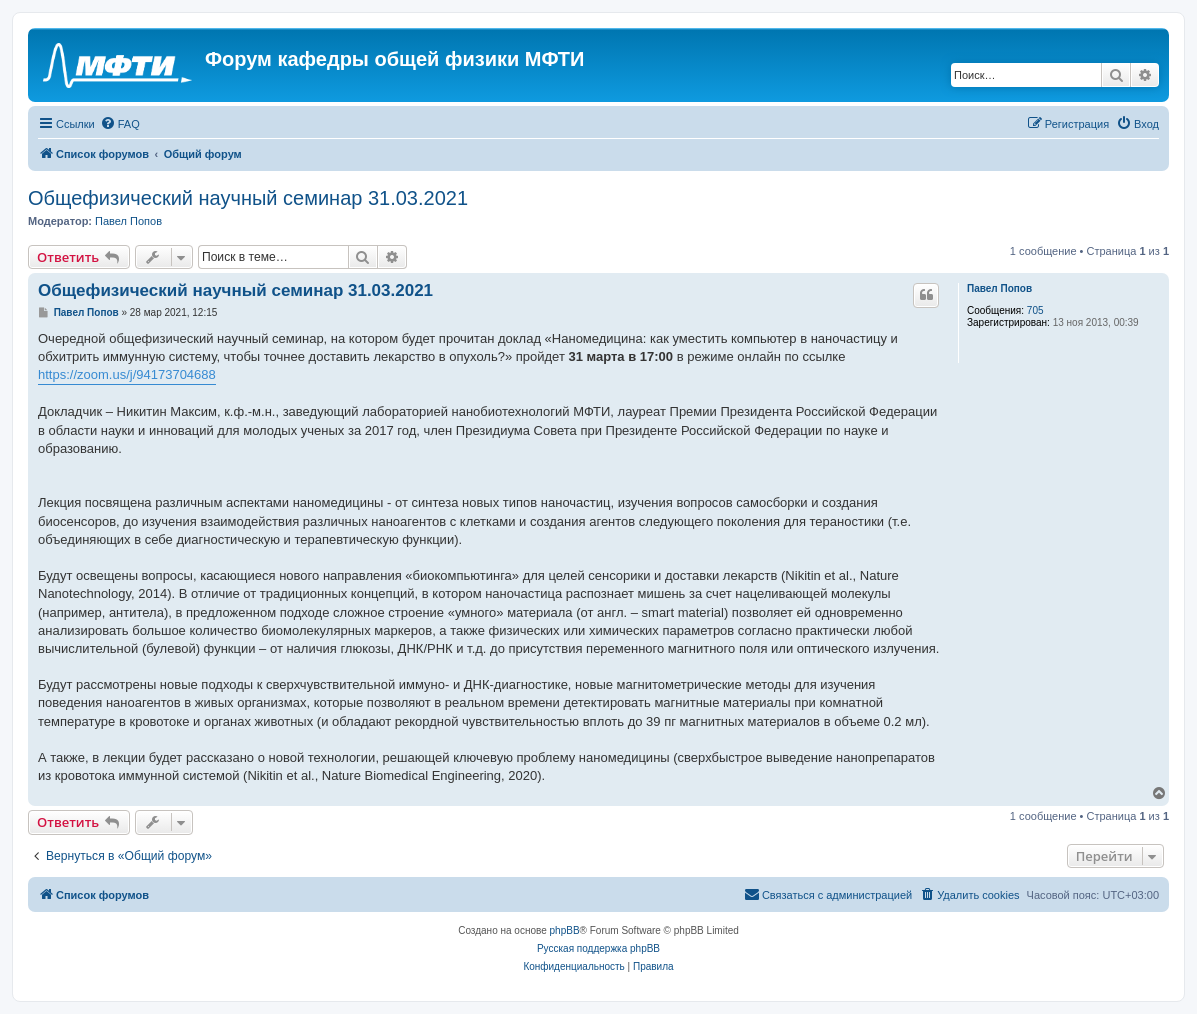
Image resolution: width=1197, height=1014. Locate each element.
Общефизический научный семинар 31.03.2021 (248, 198)
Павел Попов (128, 221)
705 (1035, 310)
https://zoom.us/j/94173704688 (127, 374)
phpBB (565, 930)
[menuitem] (120, 124)
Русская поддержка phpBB (598, 948)
